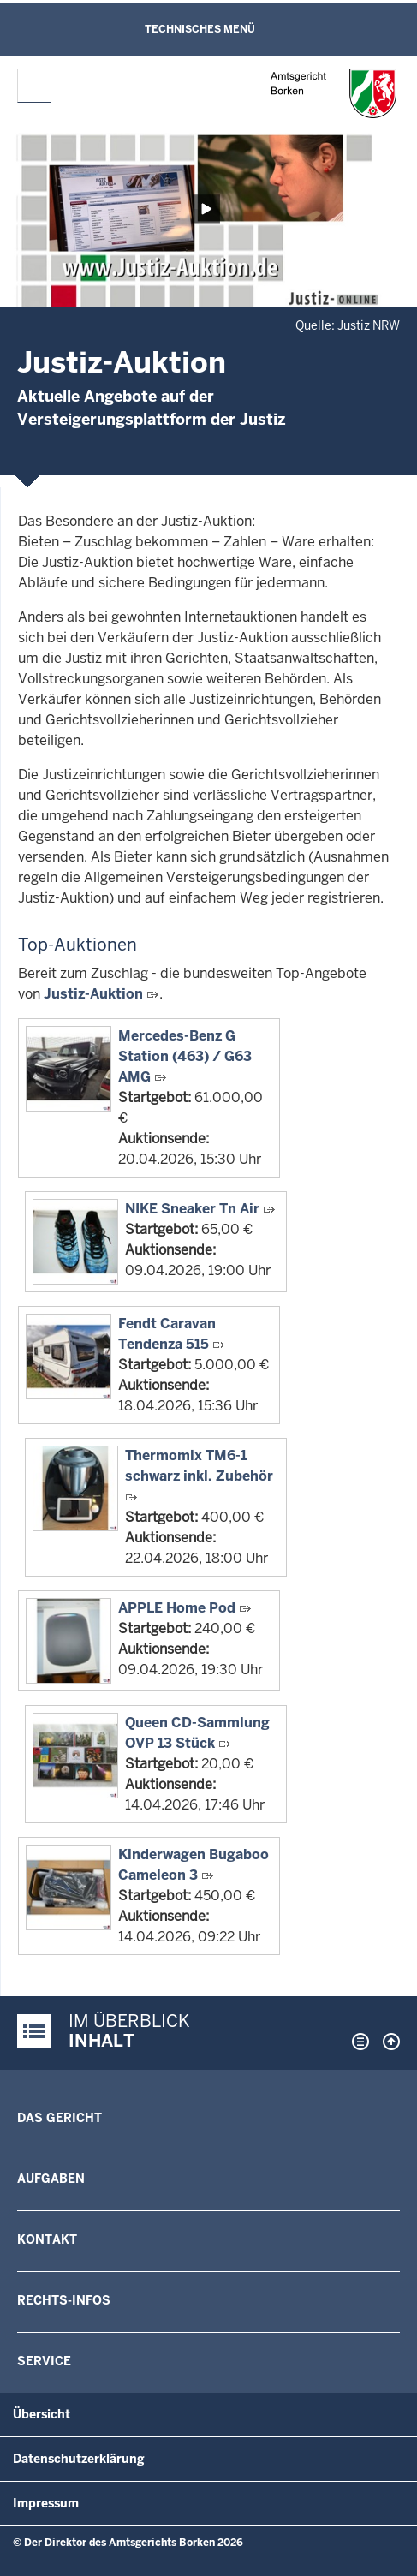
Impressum (46, 2503)
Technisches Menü (200, 29)
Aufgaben (51, 2178)
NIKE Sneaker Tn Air (192, 1209)
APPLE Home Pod (176, 1608)
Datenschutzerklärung (79, 2458)
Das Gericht (59, 2118)
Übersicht (41, 2414)
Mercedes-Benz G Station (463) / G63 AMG (185, 1056)
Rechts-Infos (63, 2300)
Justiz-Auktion (93, 994)
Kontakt (47, 2239)
